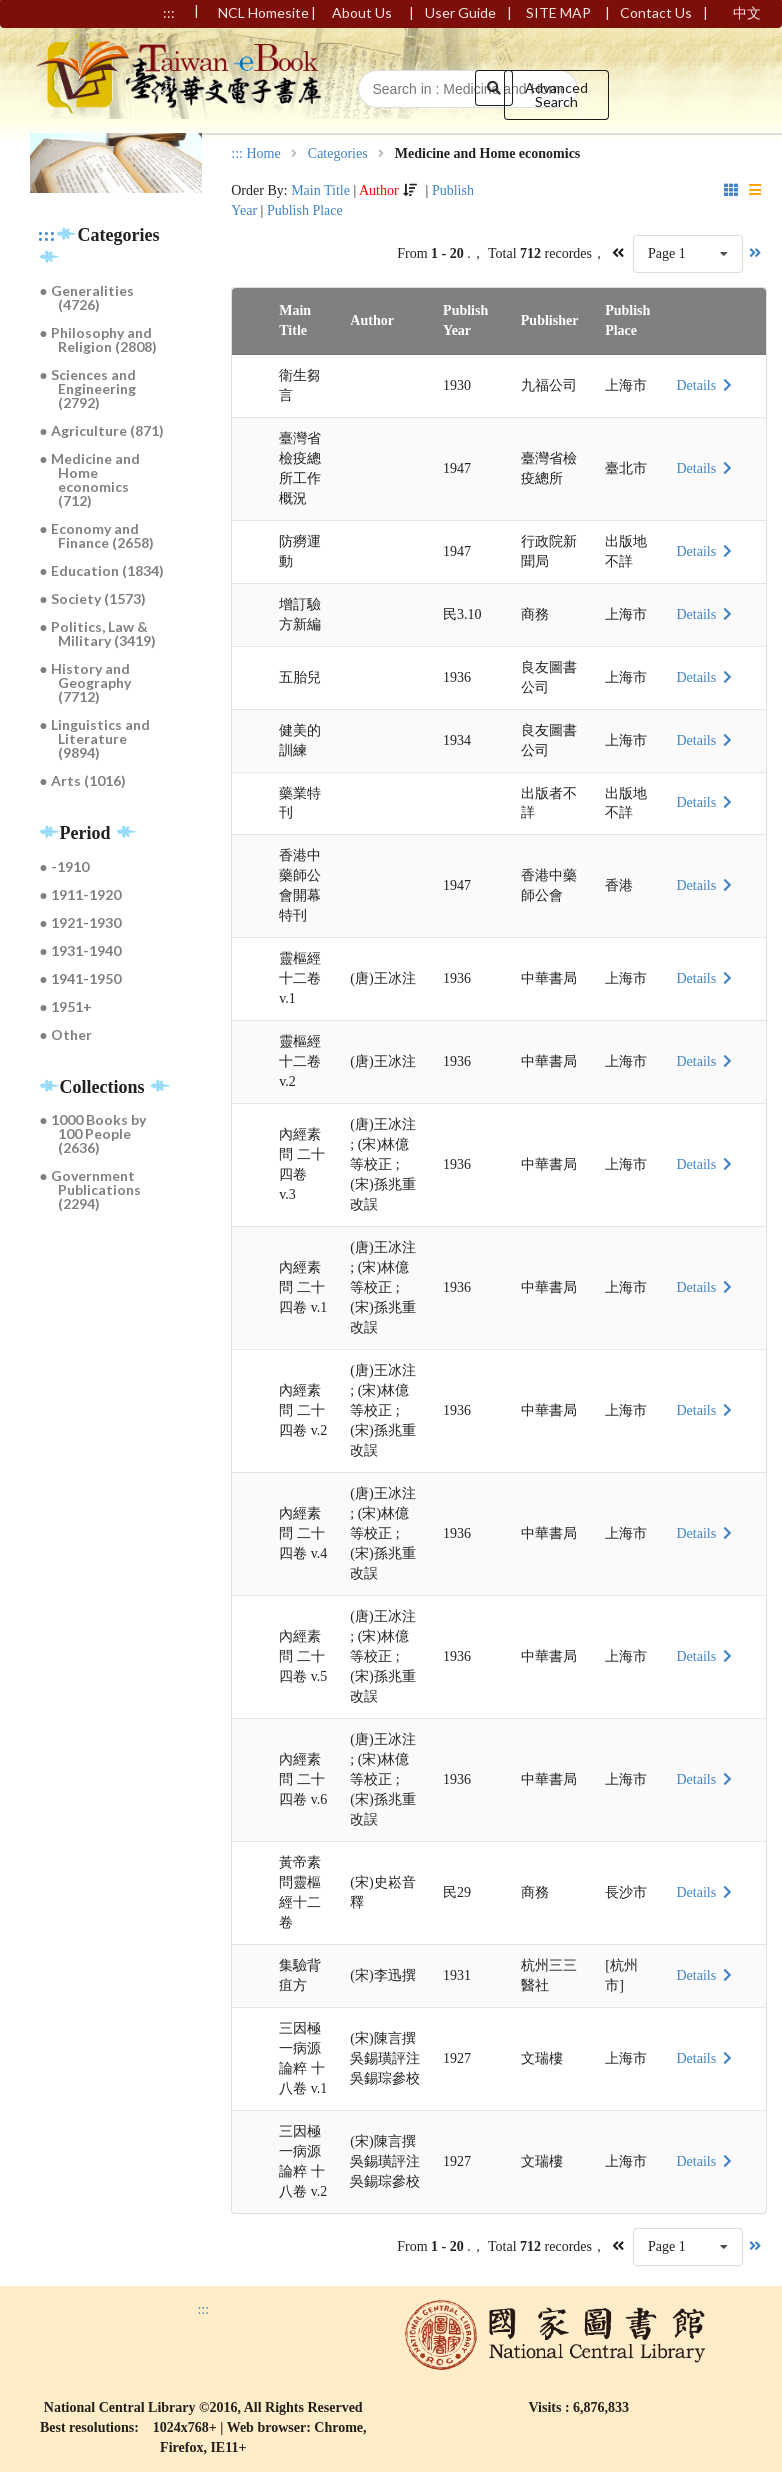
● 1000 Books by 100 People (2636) (93, 1133)
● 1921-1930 (80, 922)
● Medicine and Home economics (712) (90, 479)
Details (706, 385)
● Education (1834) (102, 570)
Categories (338, 154)
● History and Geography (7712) (86, 682)
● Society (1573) (93, 598)
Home (263, 154)
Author (379, 190)
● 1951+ (66, 1006)
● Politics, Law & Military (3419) (98, 633)
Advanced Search (556, 94)
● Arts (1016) (83, 780)
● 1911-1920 (80, 894)
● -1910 (64, 866)
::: (47, 235)
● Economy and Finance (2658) (97, 535)
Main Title (320, 190)
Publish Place (305, 210)
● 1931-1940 (80, 950)
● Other (66, 1034)
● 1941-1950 (80, 978)
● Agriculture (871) (102, 430)
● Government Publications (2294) (91, 1189)
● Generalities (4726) (87, 297)
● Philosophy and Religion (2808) (99, 339)
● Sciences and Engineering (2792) (88, 388)
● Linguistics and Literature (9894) (95, 738)
